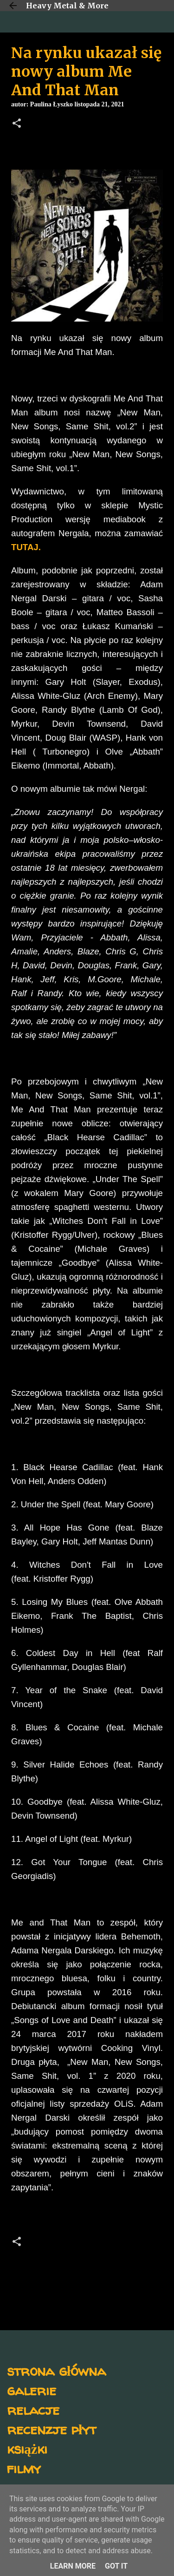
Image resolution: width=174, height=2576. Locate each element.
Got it (116, 2566)
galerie (31, 2389)
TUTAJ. (26, 547)
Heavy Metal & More (67, 5)
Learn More (73, 2566)
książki (27, 2448)
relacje (33, 2409)
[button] (16, 124)
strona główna (56, 2370)
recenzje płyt (51, 2428)
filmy (24, 2467)
